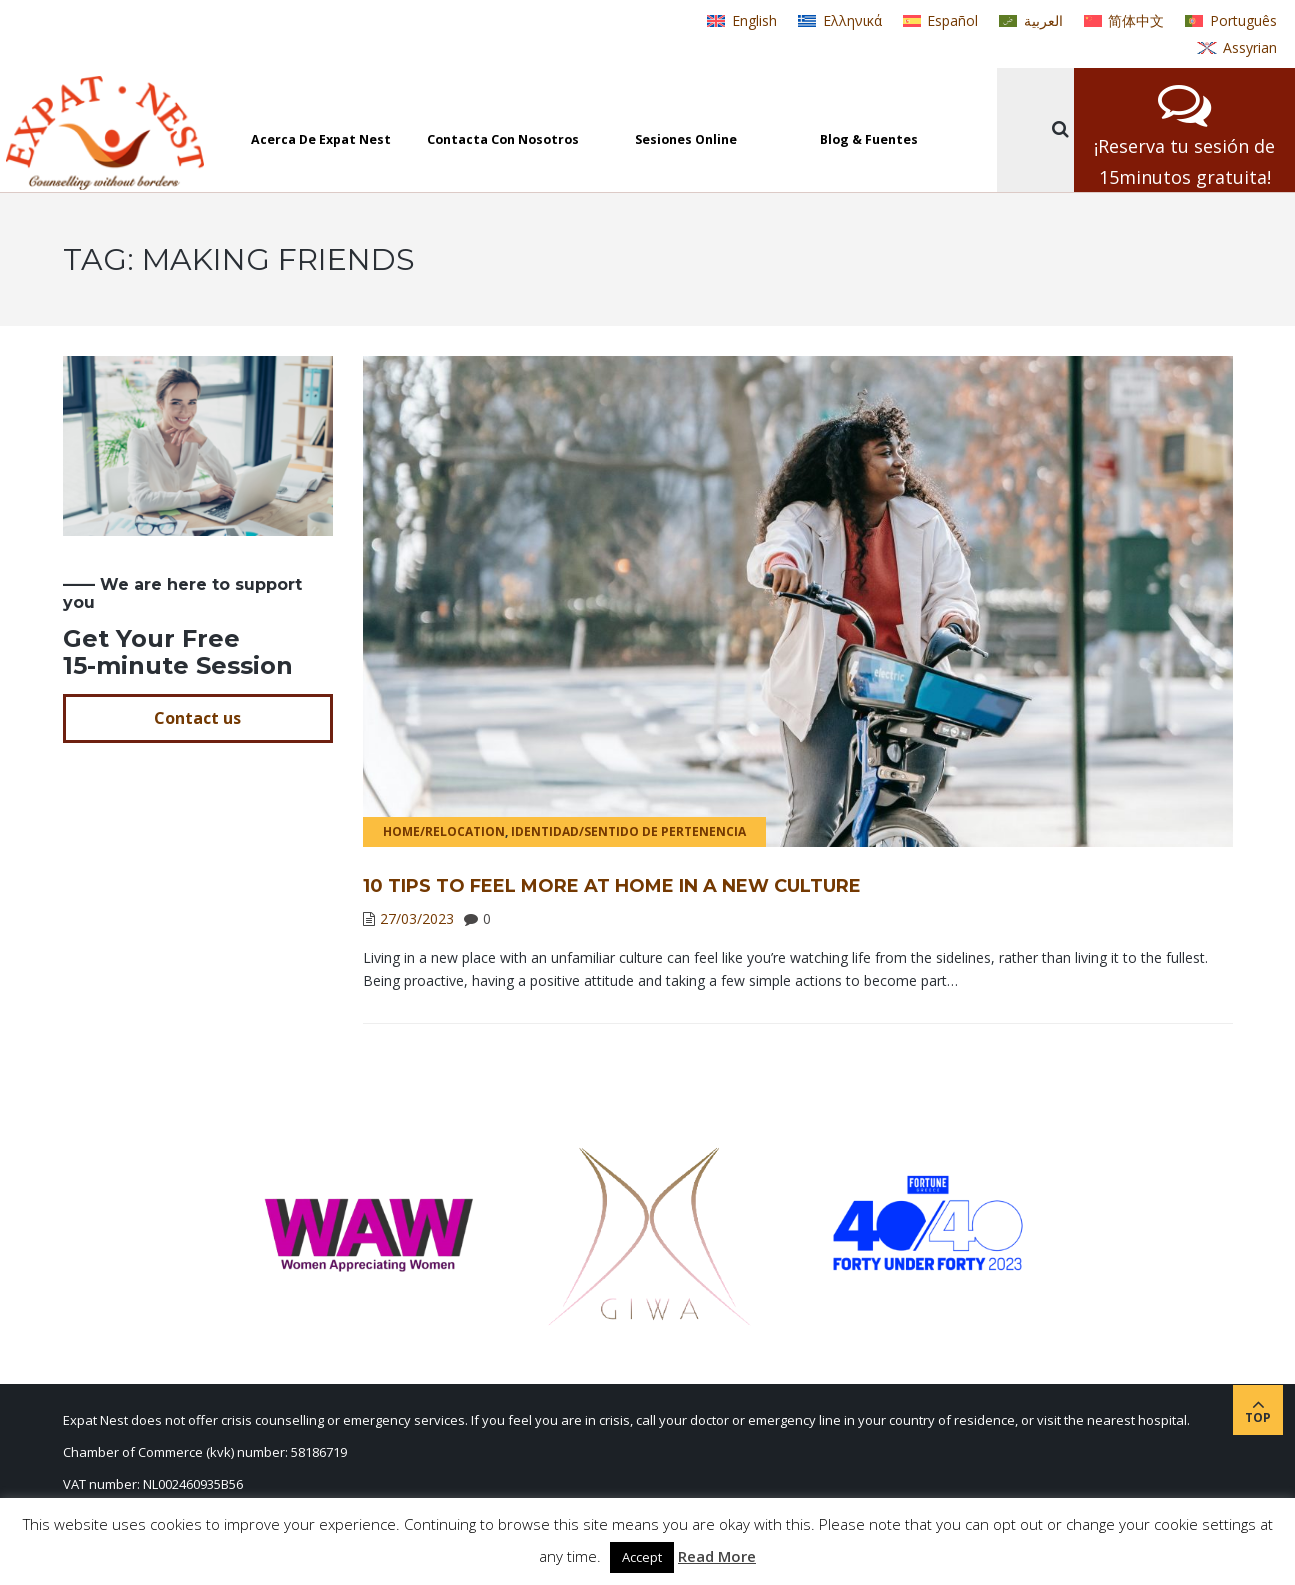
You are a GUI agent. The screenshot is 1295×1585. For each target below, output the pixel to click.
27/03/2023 (417, 918)
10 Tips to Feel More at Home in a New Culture (612, 886)
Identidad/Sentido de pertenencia (628, 831)
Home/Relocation (444, 831)
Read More (717, 1556)
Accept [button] (642, 1557)
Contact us (197, 718)
